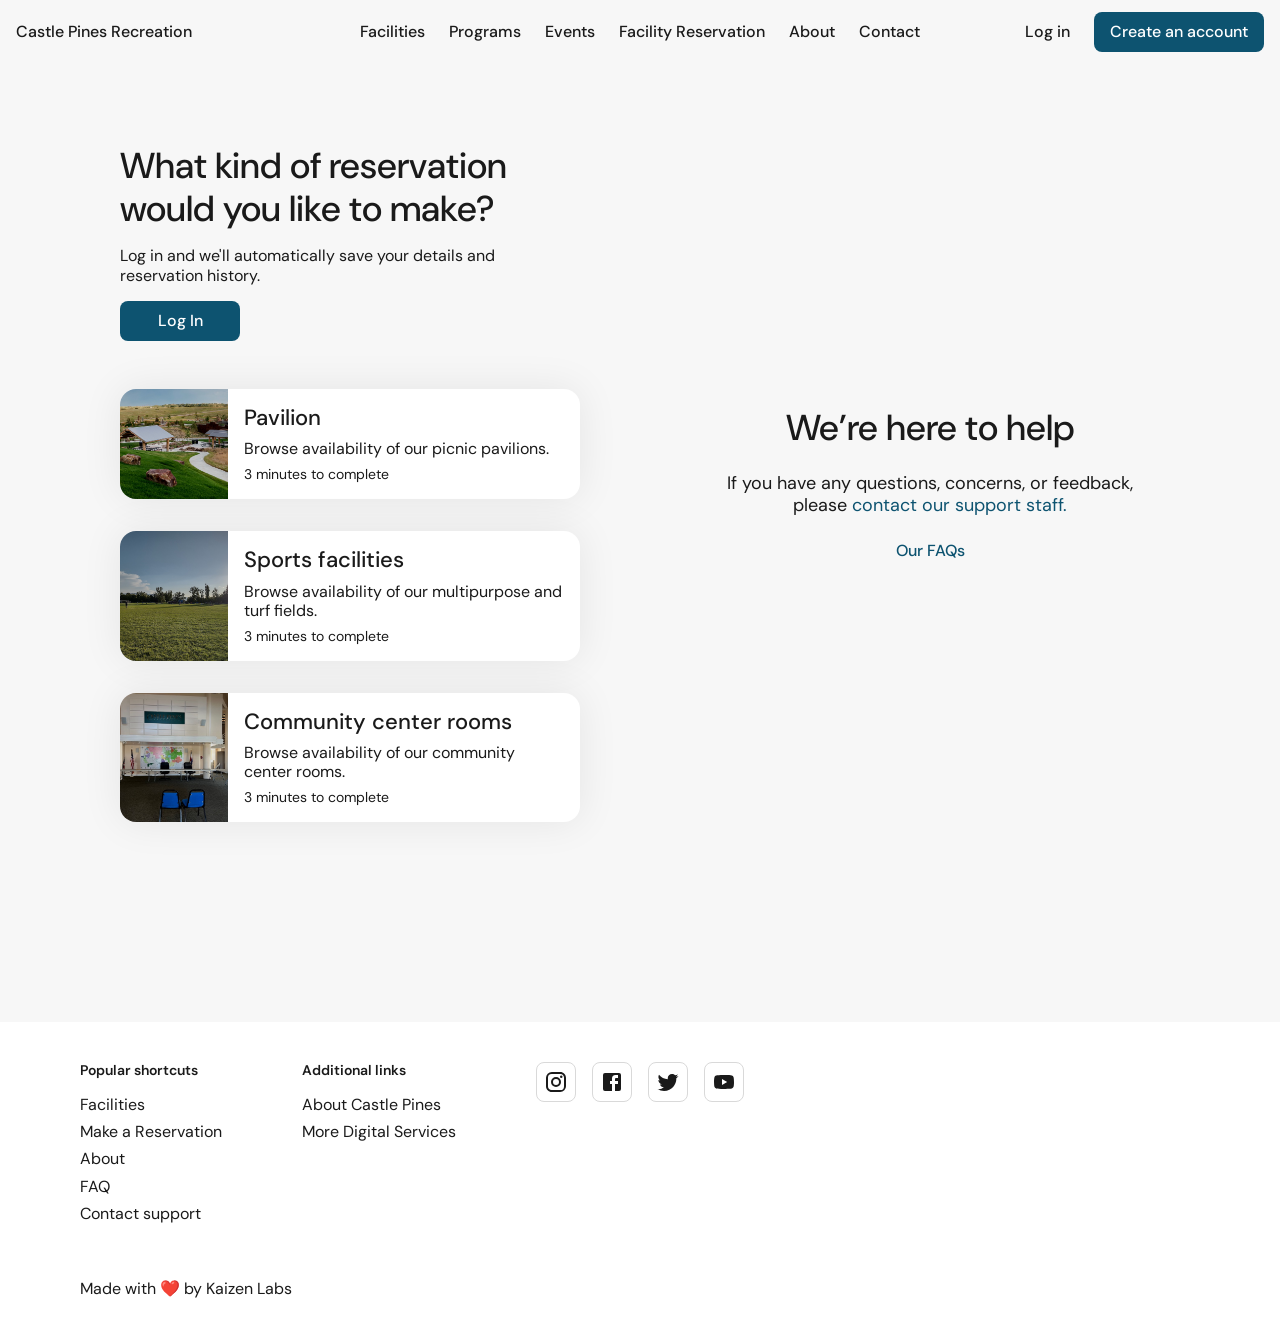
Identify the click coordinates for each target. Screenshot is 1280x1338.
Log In (180, 320)
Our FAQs (930, 550)
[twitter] (668, 1082)
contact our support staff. (959, 506)
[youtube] (724, 1082)
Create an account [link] (1179, 31)
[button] (350, 444)
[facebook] (612, 1082)
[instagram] (556, 1082)
